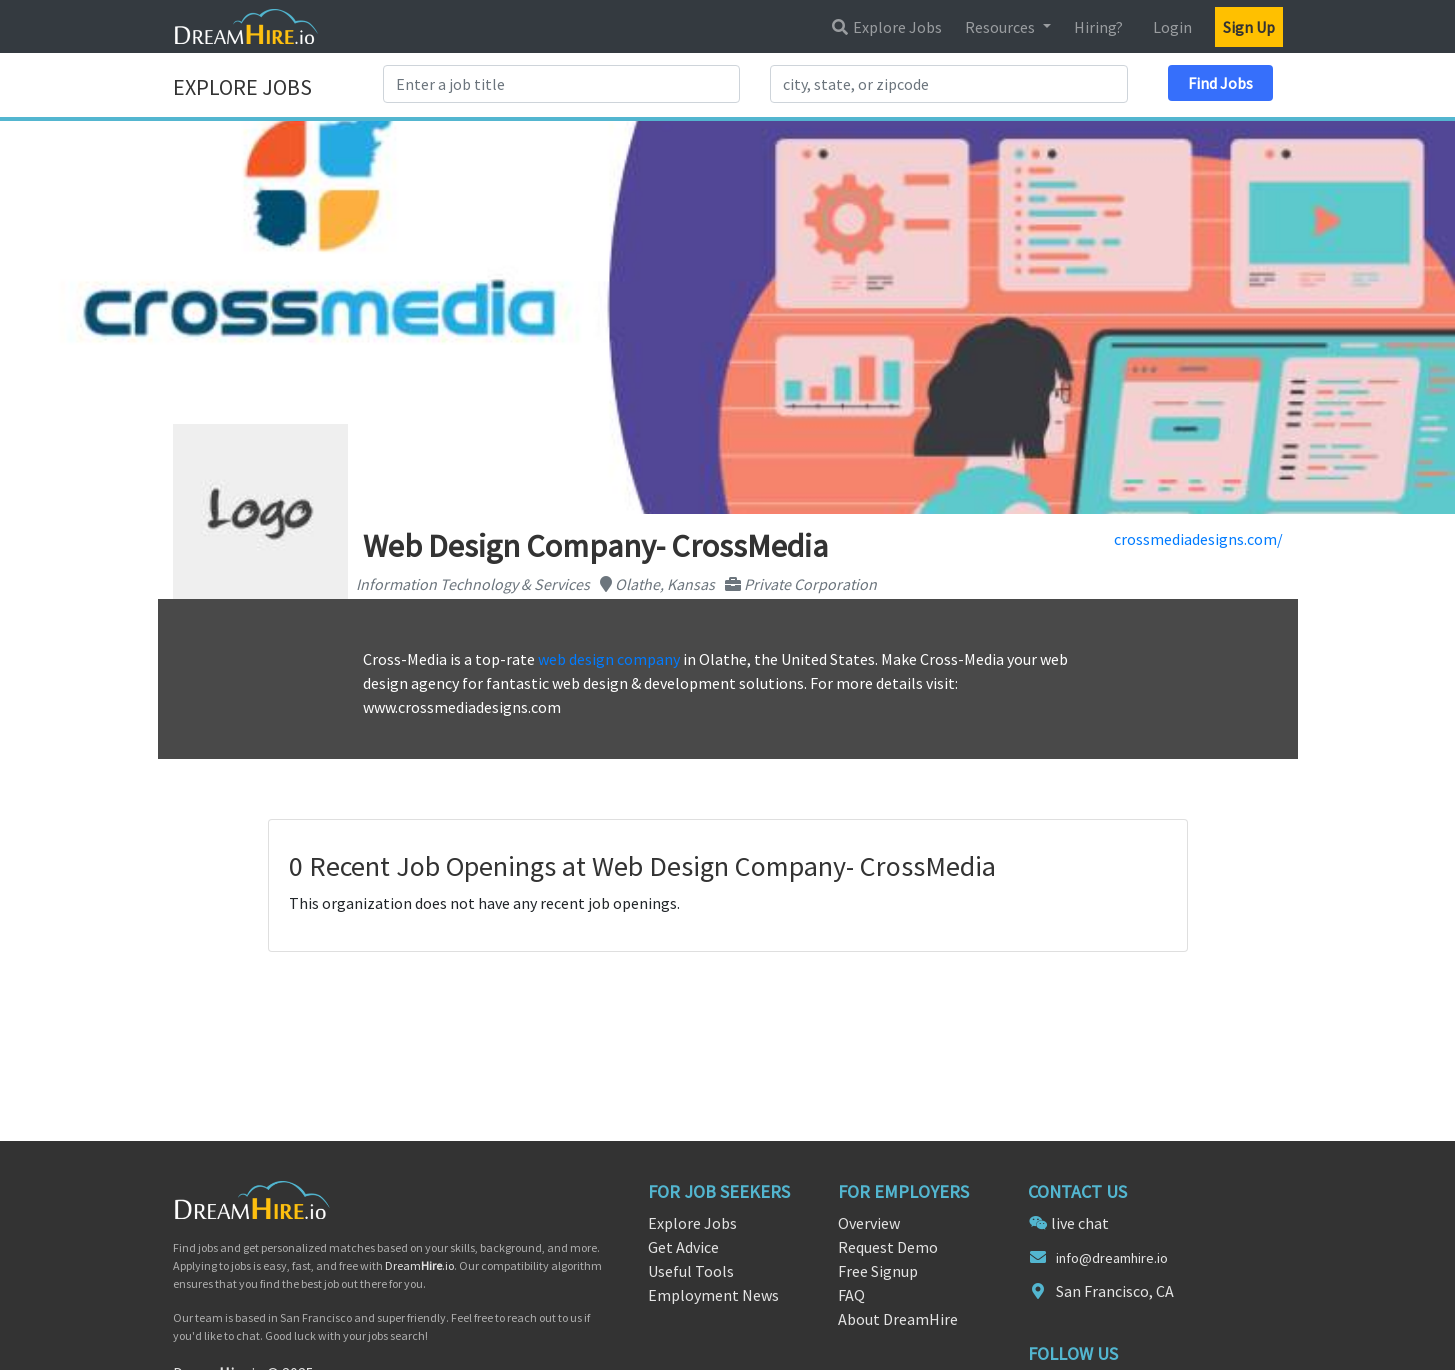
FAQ (851, 1295)
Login (1172, 27)
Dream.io (419, 1265)
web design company (609, 659)
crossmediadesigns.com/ (1198, 539)
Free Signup (878, 1271)
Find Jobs (1220, 83)
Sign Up (1249, 27)
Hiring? (1098, 27)
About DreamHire (898, 1319)
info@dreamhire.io (1112, 1258)
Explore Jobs (886, 27)
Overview (869, 1223)
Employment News (713, 1295)
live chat (1080, 1223)
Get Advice (683, 1247)
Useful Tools (691, 1271)
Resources (1001, 27)
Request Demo (888, 1247)
